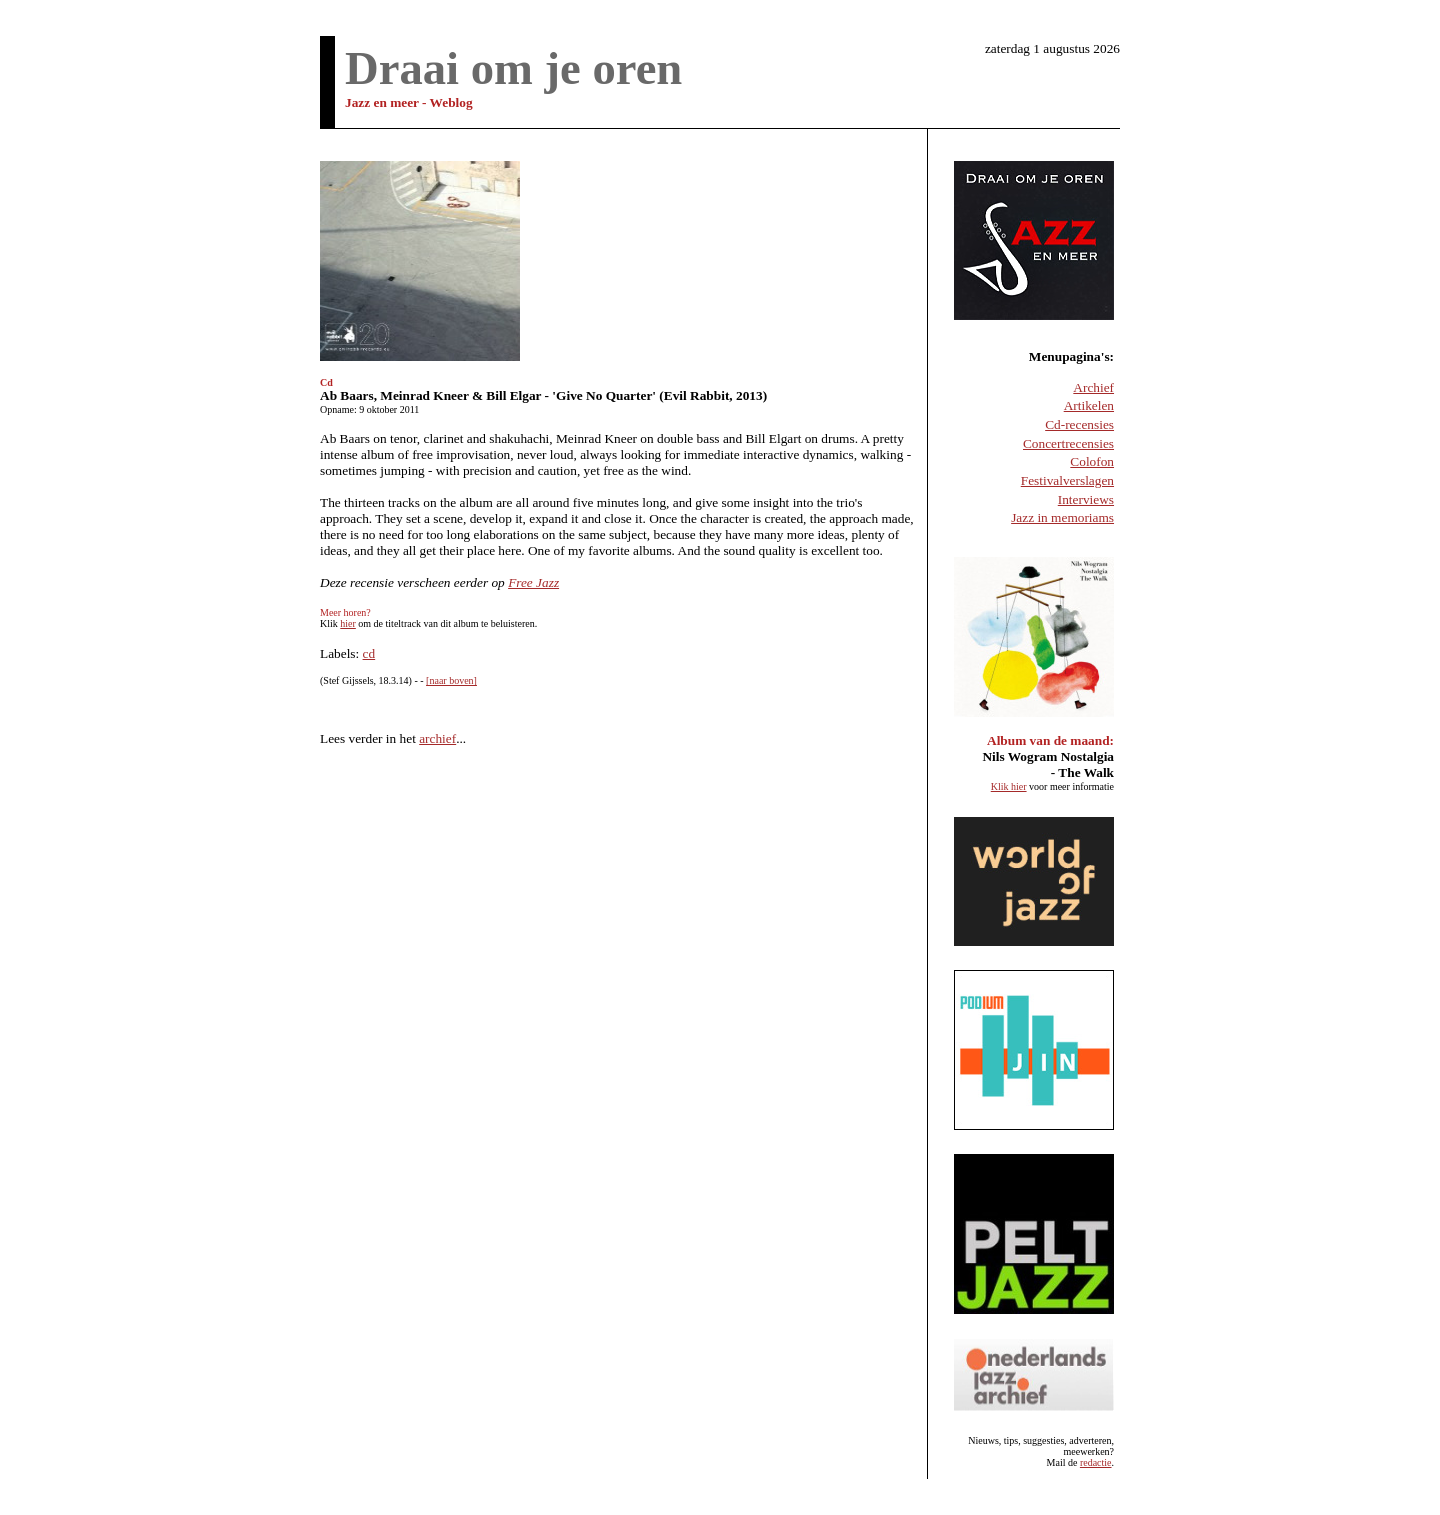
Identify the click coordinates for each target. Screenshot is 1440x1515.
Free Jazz (533, 582)
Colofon (1092, 461)
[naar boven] (451, 680)
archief (437, 738)
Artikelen (1089, 405)
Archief (1093, 387)
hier (348, 623)
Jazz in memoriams (1062, 517)
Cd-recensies (1079, 424)
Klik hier (1009, 786)
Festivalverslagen (1067, 480)
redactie (1096, 1462)
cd (369, 653)
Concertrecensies (1068, 443)
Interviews (1086, 499)
